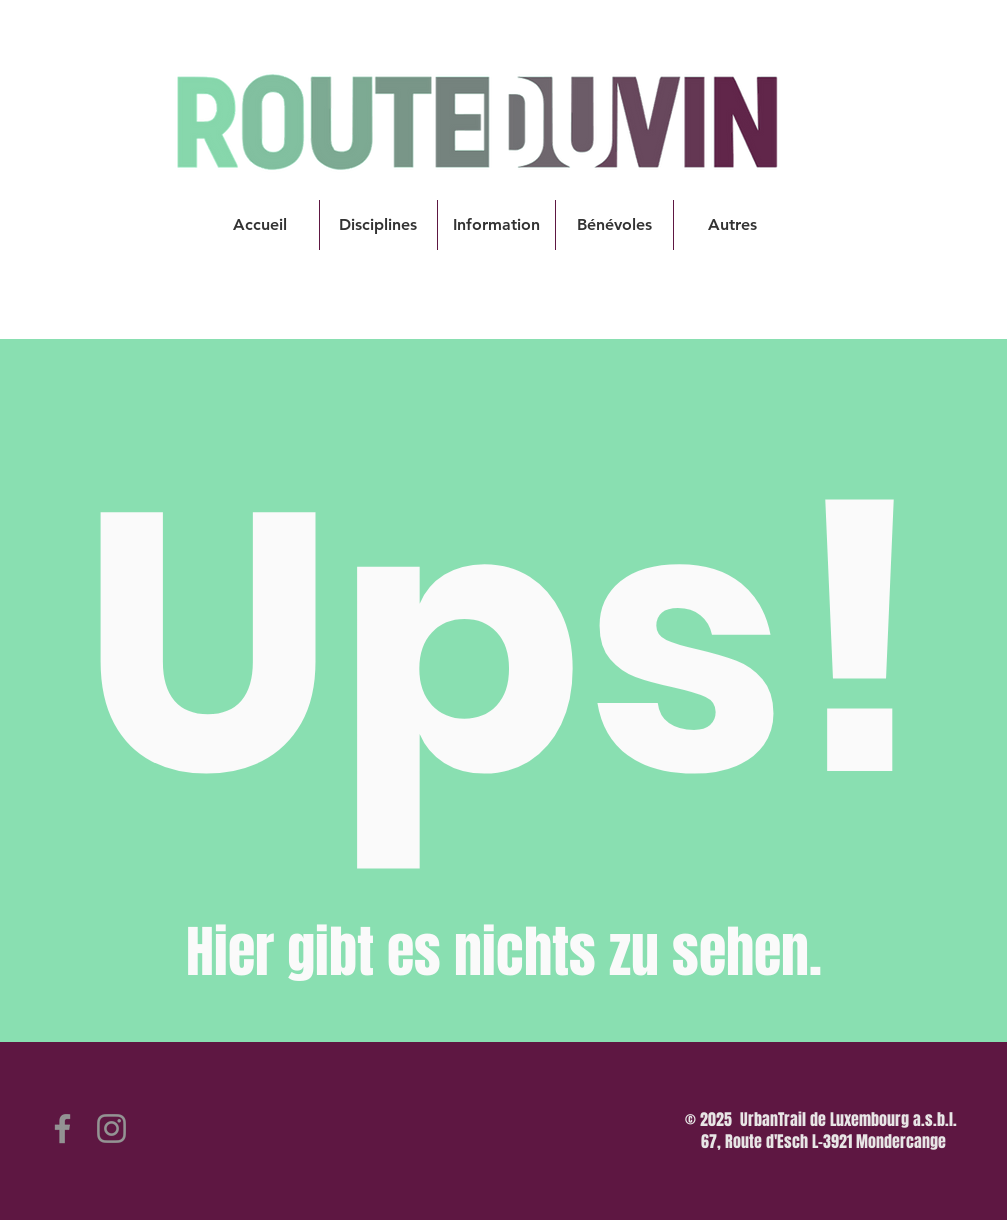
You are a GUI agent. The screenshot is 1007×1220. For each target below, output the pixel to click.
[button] (378, 225)
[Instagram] (111, 1128)
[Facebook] (62, 1128)
